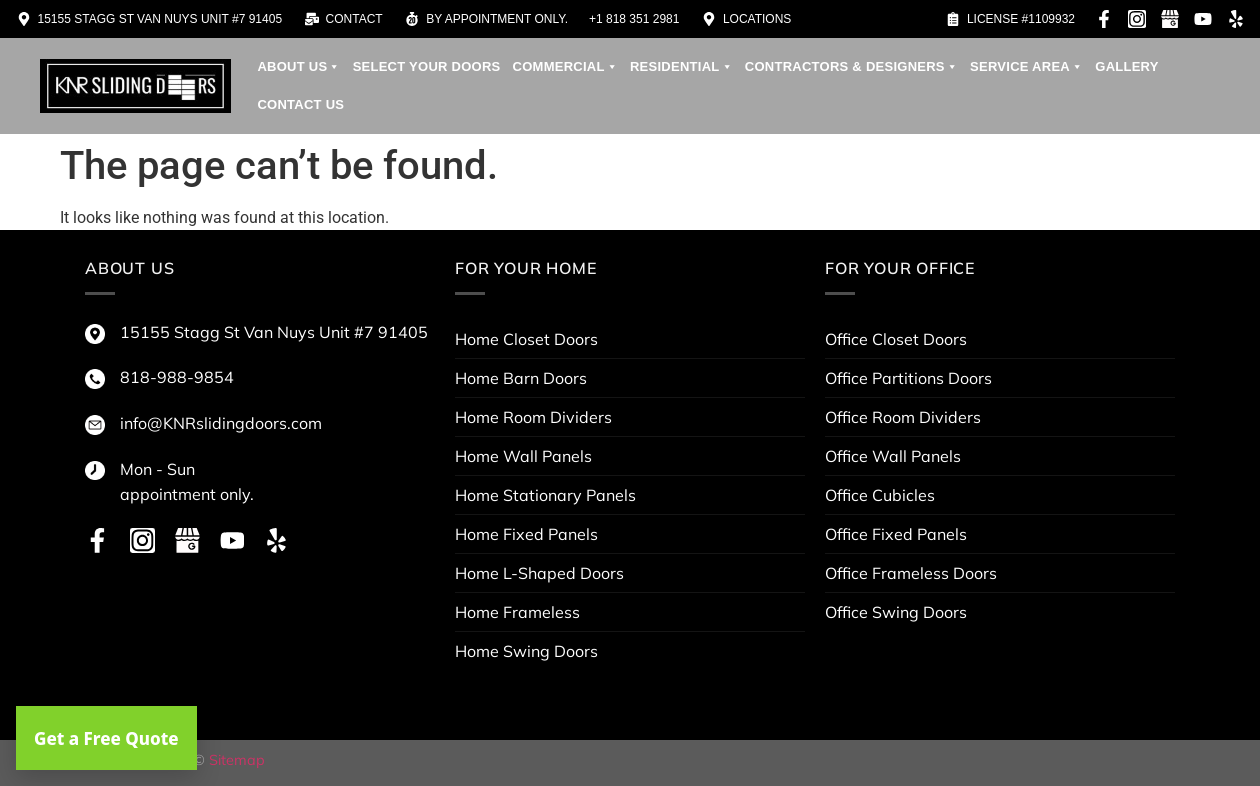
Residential (681, 67)
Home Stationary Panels (545, 495)
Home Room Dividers (533, 417)
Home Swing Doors (526, 651)
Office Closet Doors (896, 339)
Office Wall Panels (893, 456)
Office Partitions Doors (908, 378)
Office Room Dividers (903, 417)
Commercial (565, 67)
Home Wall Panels (523, 456)
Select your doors (427, 66)
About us (298, 67)
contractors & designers (851, 67)
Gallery (1126, 66)
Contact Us (300, 104)
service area (1026, 67)
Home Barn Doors (521, 378)
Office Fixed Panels (896, 534)
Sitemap (237, 760)
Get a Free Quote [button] (106, 738)
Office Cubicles (880, 495)
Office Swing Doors (896, 612)
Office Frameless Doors (911, 573)
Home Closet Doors (526, 339)
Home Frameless (517, 612)
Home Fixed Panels (526, 534)
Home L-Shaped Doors (539, 573)
